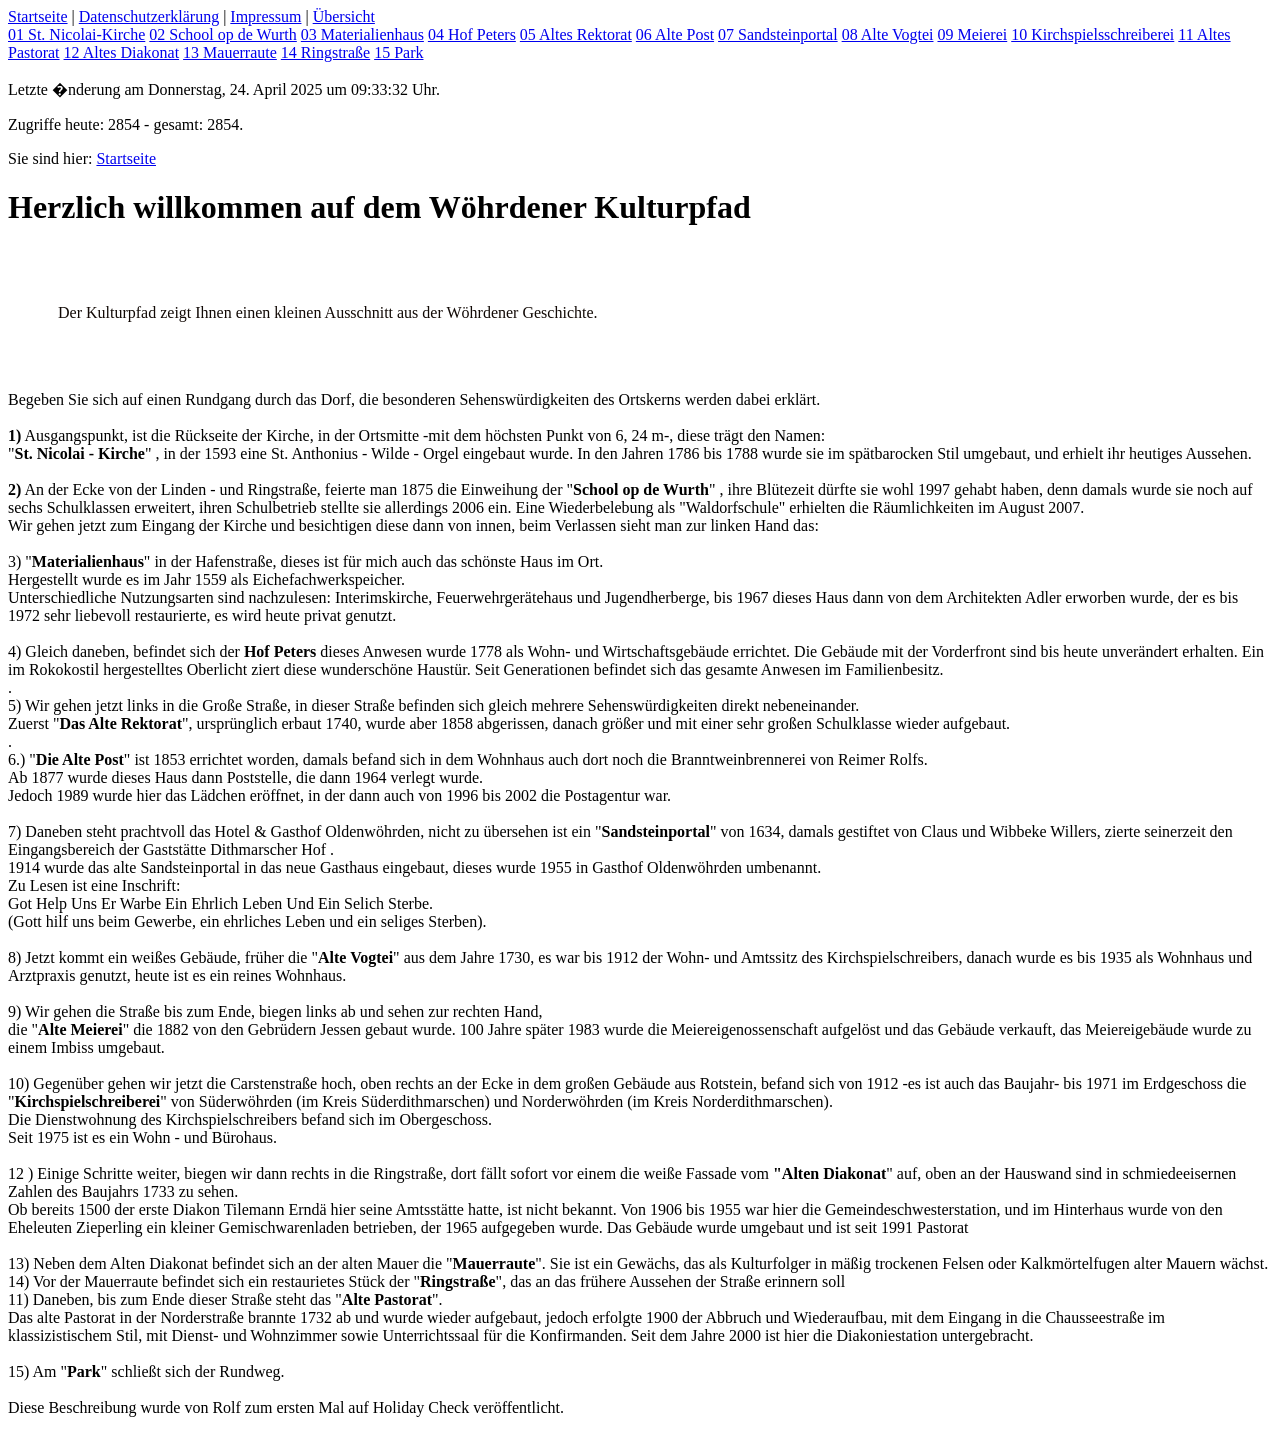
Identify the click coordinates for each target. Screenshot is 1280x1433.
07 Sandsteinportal (778, 34)
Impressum (265, 16)
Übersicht (344, 16)
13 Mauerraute (230, 52)
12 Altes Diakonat (122, 52)
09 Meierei (972, 34)
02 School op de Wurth (223, 34)
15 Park (398, 52)
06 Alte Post (675, 34)
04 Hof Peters (472, 34)
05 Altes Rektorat (576, 34)
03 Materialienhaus (362, 34)
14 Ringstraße (325, 52)
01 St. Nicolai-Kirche (76, 34)
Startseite (38, 16)
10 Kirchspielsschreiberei (1092, 34)
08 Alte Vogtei (888, 34)
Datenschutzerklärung (149, 16)
